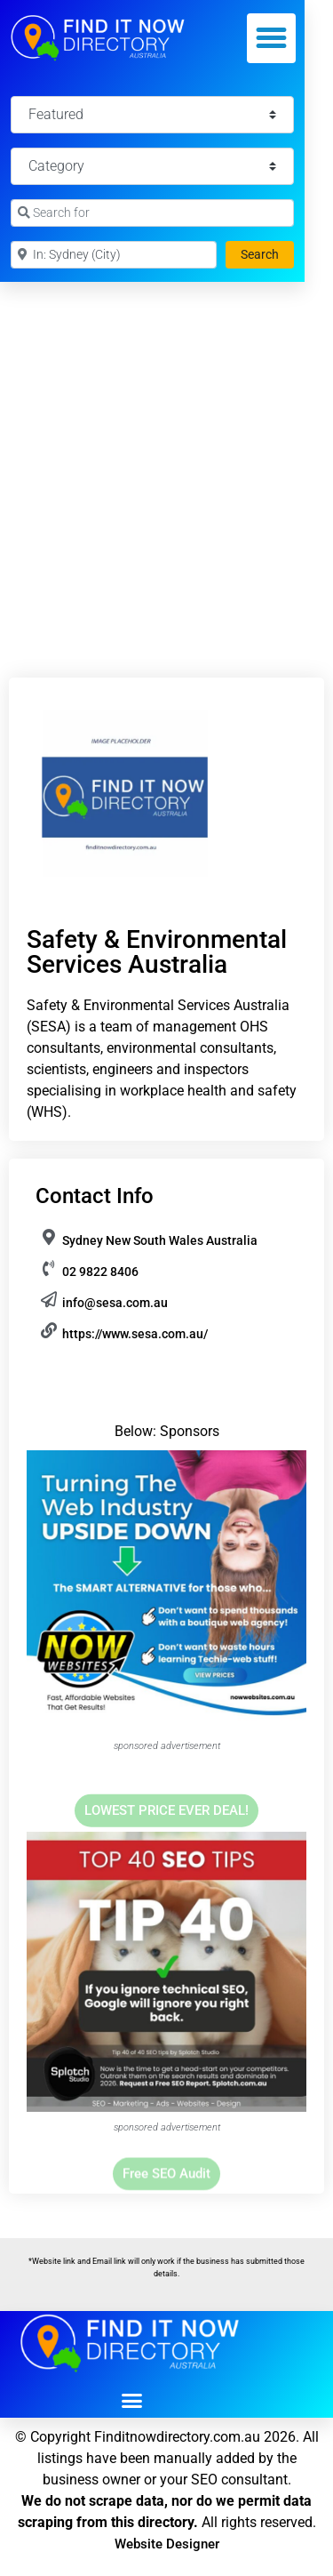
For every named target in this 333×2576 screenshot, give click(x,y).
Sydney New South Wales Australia (160, 1240)
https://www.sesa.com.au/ (135, 1334)
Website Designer (167, 2544)
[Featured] (152, 114)
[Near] (114, 255)
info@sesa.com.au (115, 1303)
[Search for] (152, 213)
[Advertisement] (166, 457)
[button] (272, 38)
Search (267, 253)
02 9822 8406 (100, 1271)
